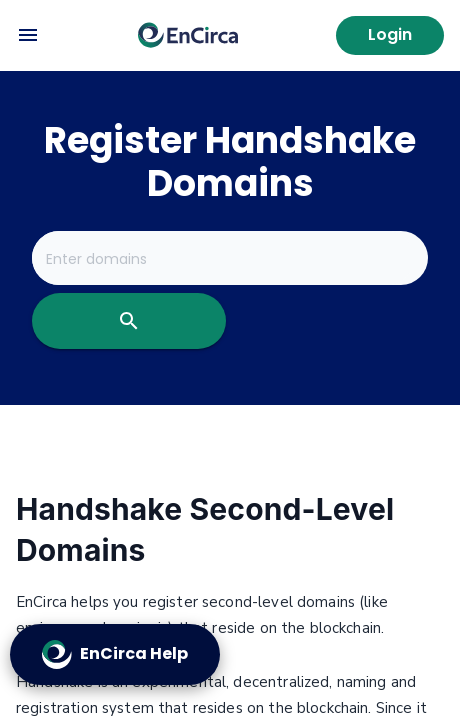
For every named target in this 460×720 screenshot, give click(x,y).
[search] (129, 321)
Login (390, 34)
